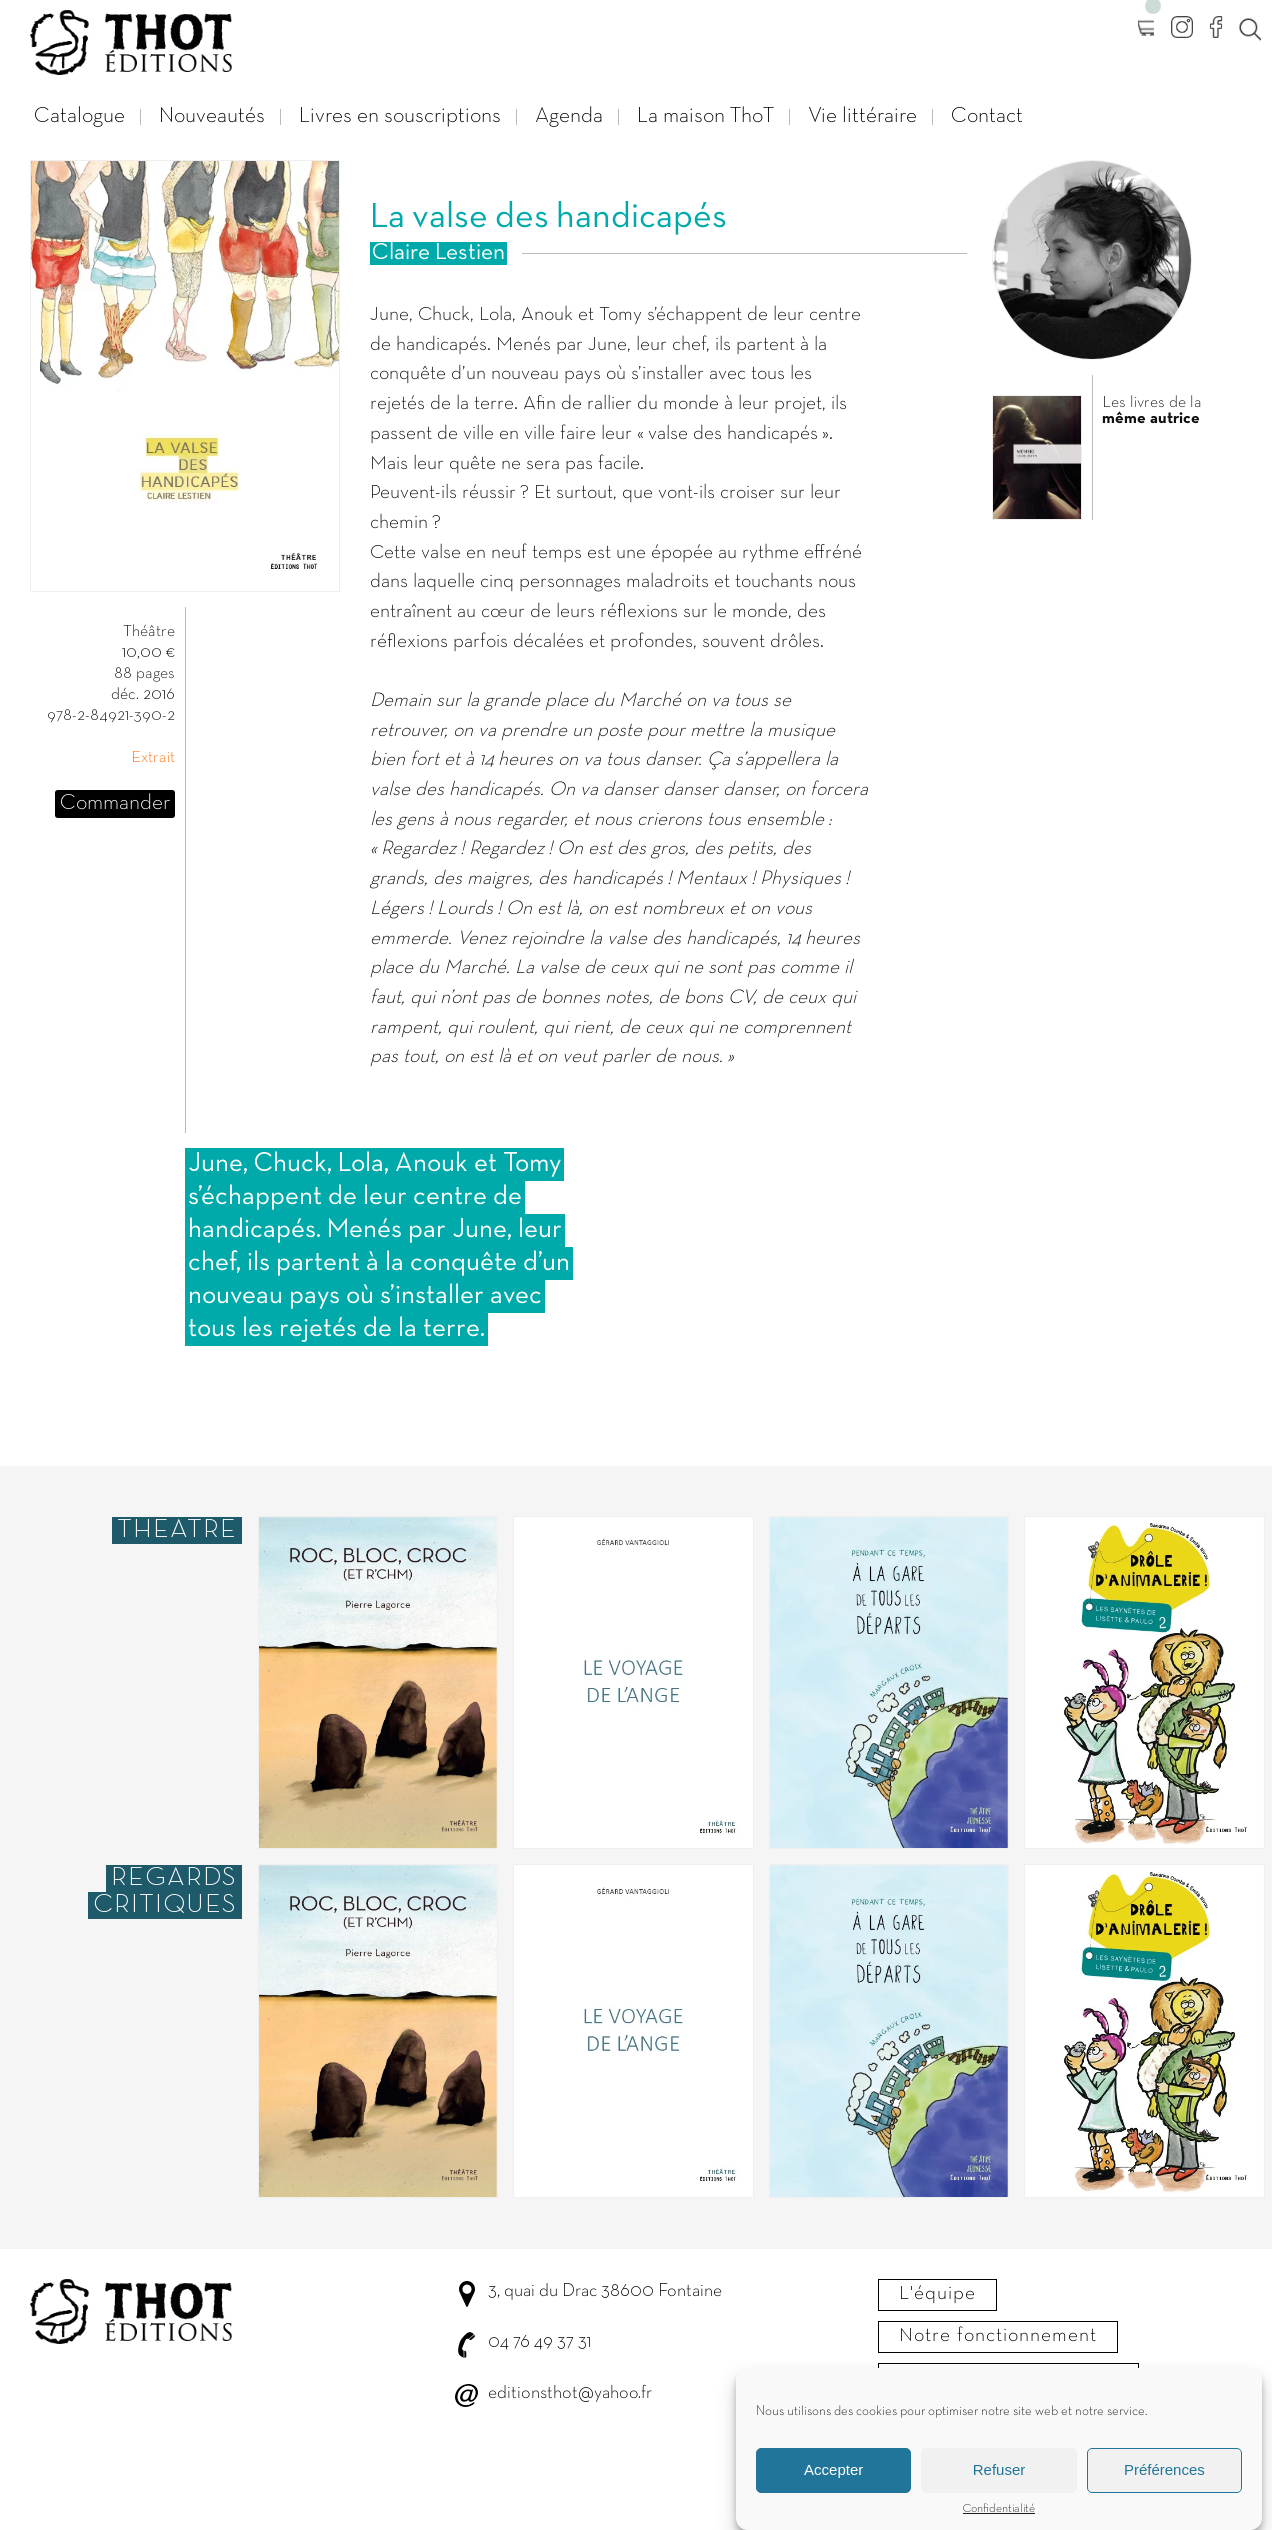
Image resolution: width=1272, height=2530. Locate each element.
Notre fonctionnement (998, 2336)
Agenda (569, 116)
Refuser (999, 2490)
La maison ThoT (705, 116)
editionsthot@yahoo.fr (570, 2393)
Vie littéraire (862, 116)
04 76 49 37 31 (539, 2342)
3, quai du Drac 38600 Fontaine (605, 2291)
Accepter (833, 2490)
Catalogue (79, 116)
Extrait (153, 758)
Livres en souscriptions (400, 116)
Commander (115, 803)
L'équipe (937, 2294)
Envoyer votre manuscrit (1008, 2378)
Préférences (1164, 2490)
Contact (987, 116)
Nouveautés (212, 116)
